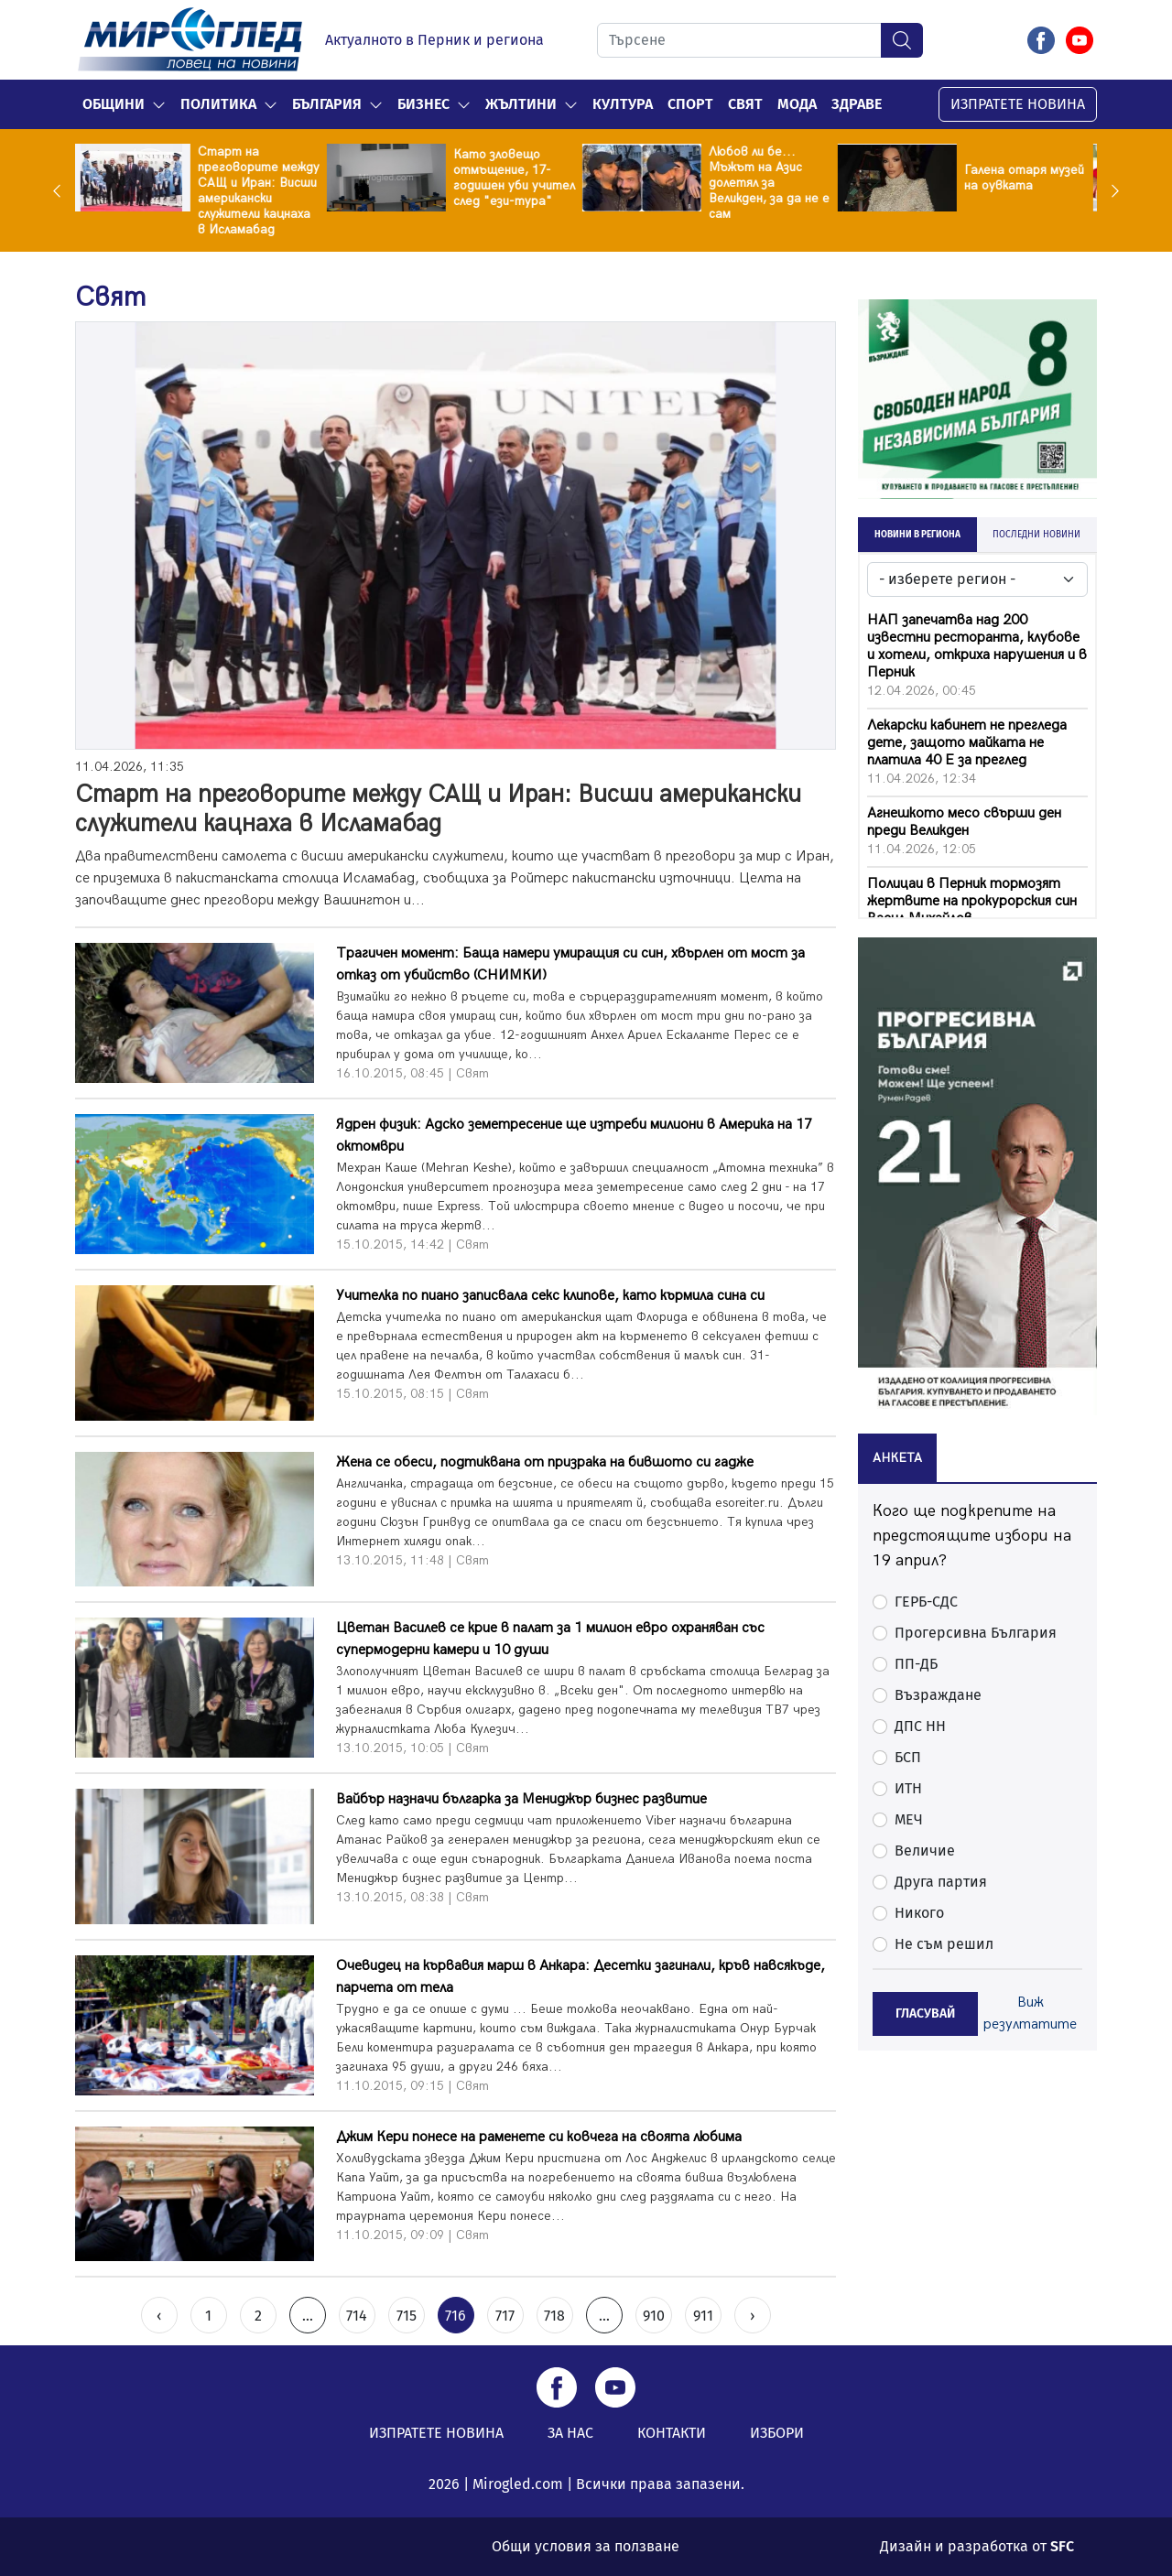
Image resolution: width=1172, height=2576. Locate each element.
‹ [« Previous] (159, 2315)
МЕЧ (909, 1819)
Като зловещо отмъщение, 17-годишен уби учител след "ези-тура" (518, 177)
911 (703, 2315)
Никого (919, 1912)
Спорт (690, 104)
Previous (61, 190)
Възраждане (938, 1695)
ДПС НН (920, 1726)
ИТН (908, 1788)
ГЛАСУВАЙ (925, 2013)
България (327, 104)
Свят (745, 104)
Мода (797, 104)
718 (554, 2315)
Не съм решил (944, 1944)
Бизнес (423, 104)
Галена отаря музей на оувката (1028, 177)
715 (406, 2315)
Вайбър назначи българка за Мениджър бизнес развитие (521, 1799)
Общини (113, 104)
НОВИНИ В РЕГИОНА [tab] (917, 534)
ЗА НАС (570, 2432)
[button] (159, 104)
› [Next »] (752, 2315)
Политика (218, 104)
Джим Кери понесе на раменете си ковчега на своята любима (539, 2137)
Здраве (856, 104)
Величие (925, 1850)
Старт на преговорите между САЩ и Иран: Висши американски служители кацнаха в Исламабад (262, 190)
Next (1110, 190)
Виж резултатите (1030, 2013)
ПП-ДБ (916, 1663)
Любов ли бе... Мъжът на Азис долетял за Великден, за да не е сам (772, 183)
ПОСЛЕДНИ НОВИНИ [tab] (1036, 534)
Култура (622, 104)
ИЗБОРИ (777, 2432)
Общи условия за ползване (585, 2546)
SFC (1062, 2546)
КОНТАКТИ (671, 2432)
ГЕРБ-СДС (926, 1601)
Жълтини (521, 104)
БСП (908, 1757)
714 (356, 2315)
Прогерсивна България (976, 1632)
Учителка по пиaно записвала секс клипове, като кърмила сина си (550, 1295)
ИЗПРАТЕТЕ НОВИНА (1017, 104)
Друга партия (941, 1881)
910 (654, 2315)
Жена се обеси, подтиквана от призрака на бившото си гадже (545, 1462)
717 (505, 2315)
